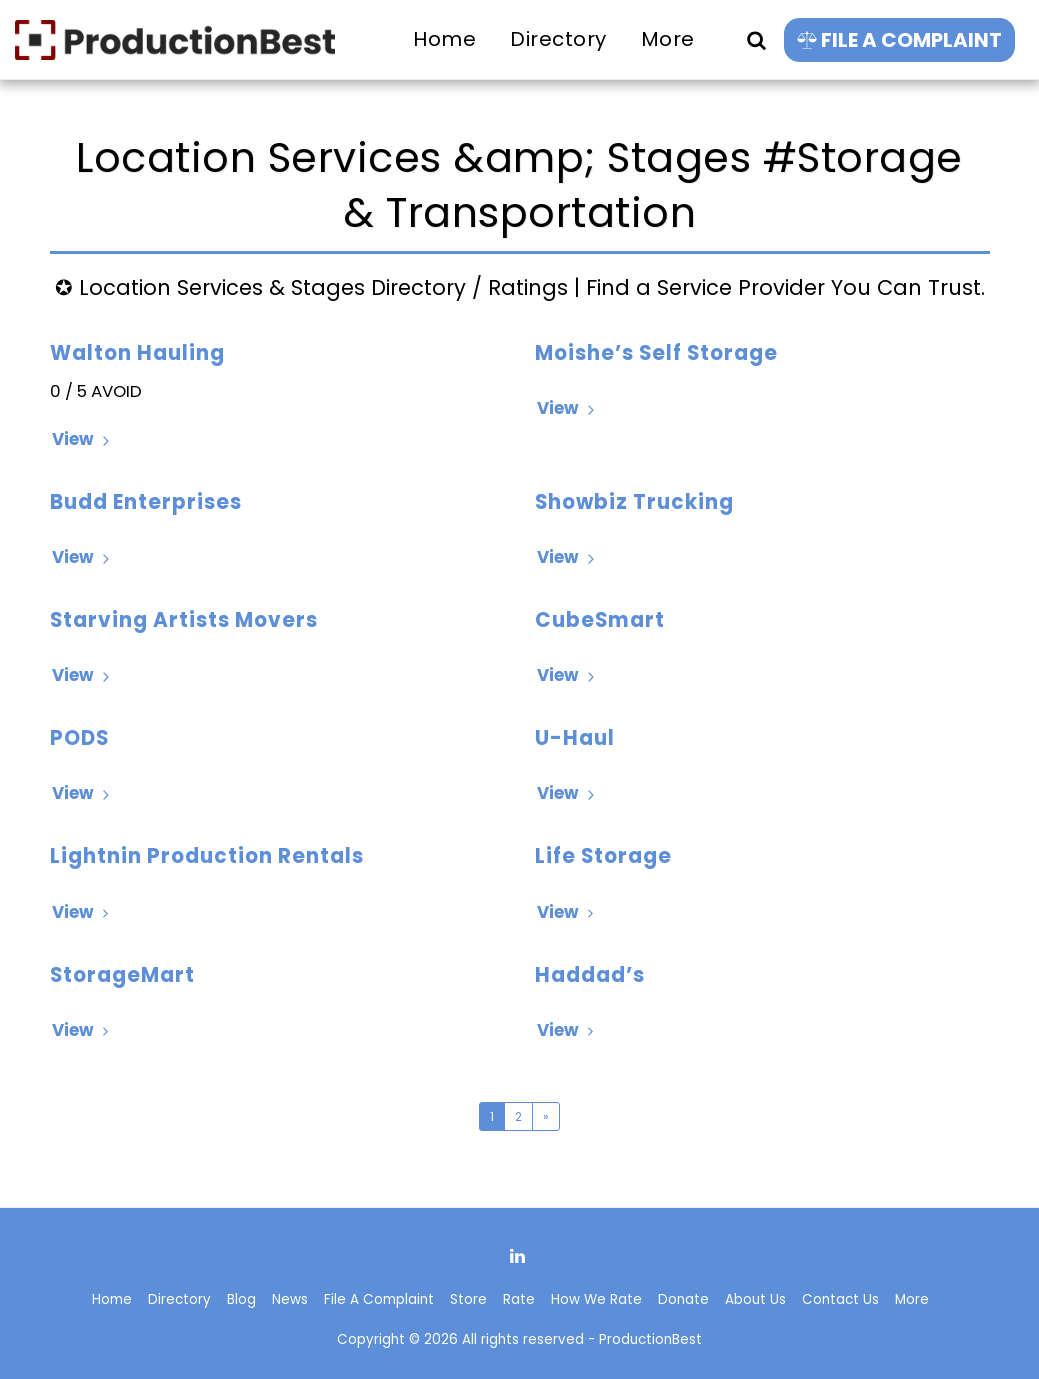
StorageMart (122, 975)
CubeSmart (600, 620)
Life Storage (603, 856)
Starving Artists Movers (184, 620)
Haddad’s (590, 975)
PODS (79, 738)
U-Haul (575, 738)
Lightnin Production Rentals (207, 856)
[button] (756, 39)
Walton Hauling (137, 353)
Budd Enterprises (146, 502)
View (83, 439)
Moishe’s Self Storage (656, 353)
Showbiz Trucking (634, 502)
